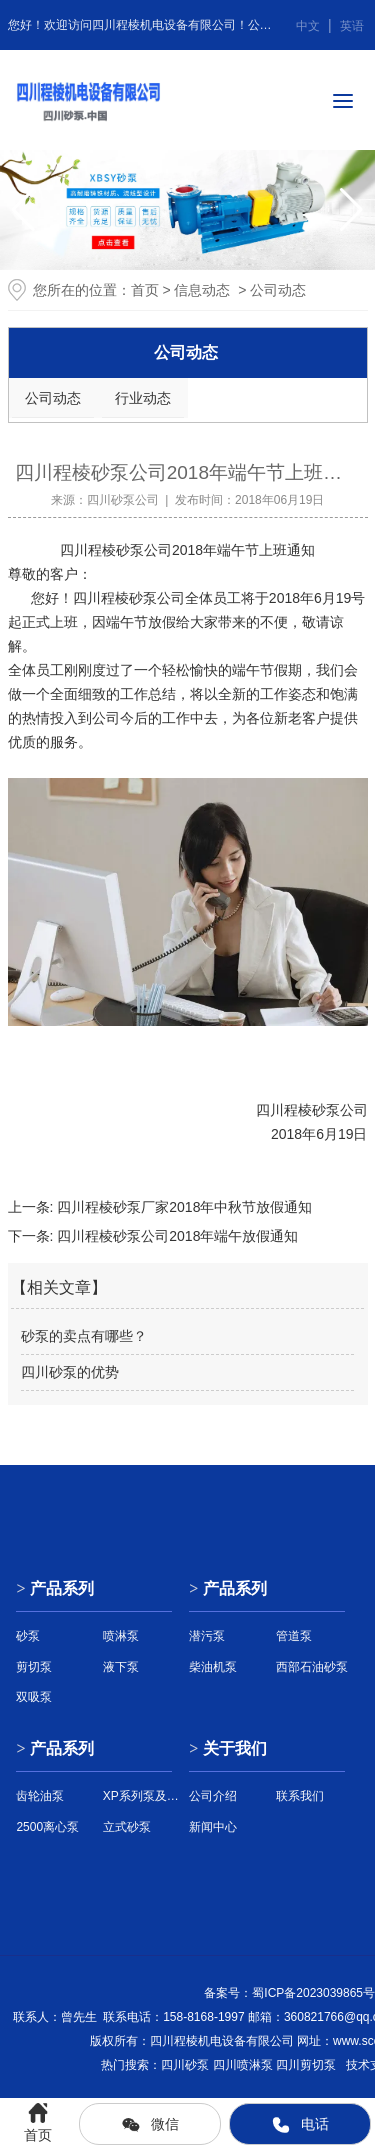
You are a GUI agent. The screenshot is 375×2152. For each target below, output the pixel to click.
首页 (145, 290)
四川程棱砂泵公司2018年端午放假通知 (175, 1236)
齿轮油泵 (40, 1796)
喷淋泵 (121, 1636)
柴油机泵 (213, 1667)
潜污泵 (207, 1636)
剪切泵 (34, 1667)
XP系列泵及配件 (144, 1796)
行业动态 (143, 398)
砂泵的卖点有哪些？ (84, 1336)
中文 (308, 26)
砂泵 (143, 598)
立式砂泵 (127, 1827)
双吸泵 (34, 1697)
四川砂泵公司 (123, 500)
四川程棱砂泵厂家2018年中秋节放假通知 (182, 1207)
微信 (150, 2125)
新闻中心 (213, 1827)
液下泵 (121, 1667)
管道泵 (294, 1636)
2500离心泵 (47, 1827)
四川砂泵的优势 (70, 1372)
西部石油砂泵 (312, 1667)
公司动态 (53, 398)
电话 (300, 2125)
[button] (351, 210)
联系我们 (300, 1796)
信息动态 (202, 290)
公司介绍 (213, 1796)
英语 (352, 26)
